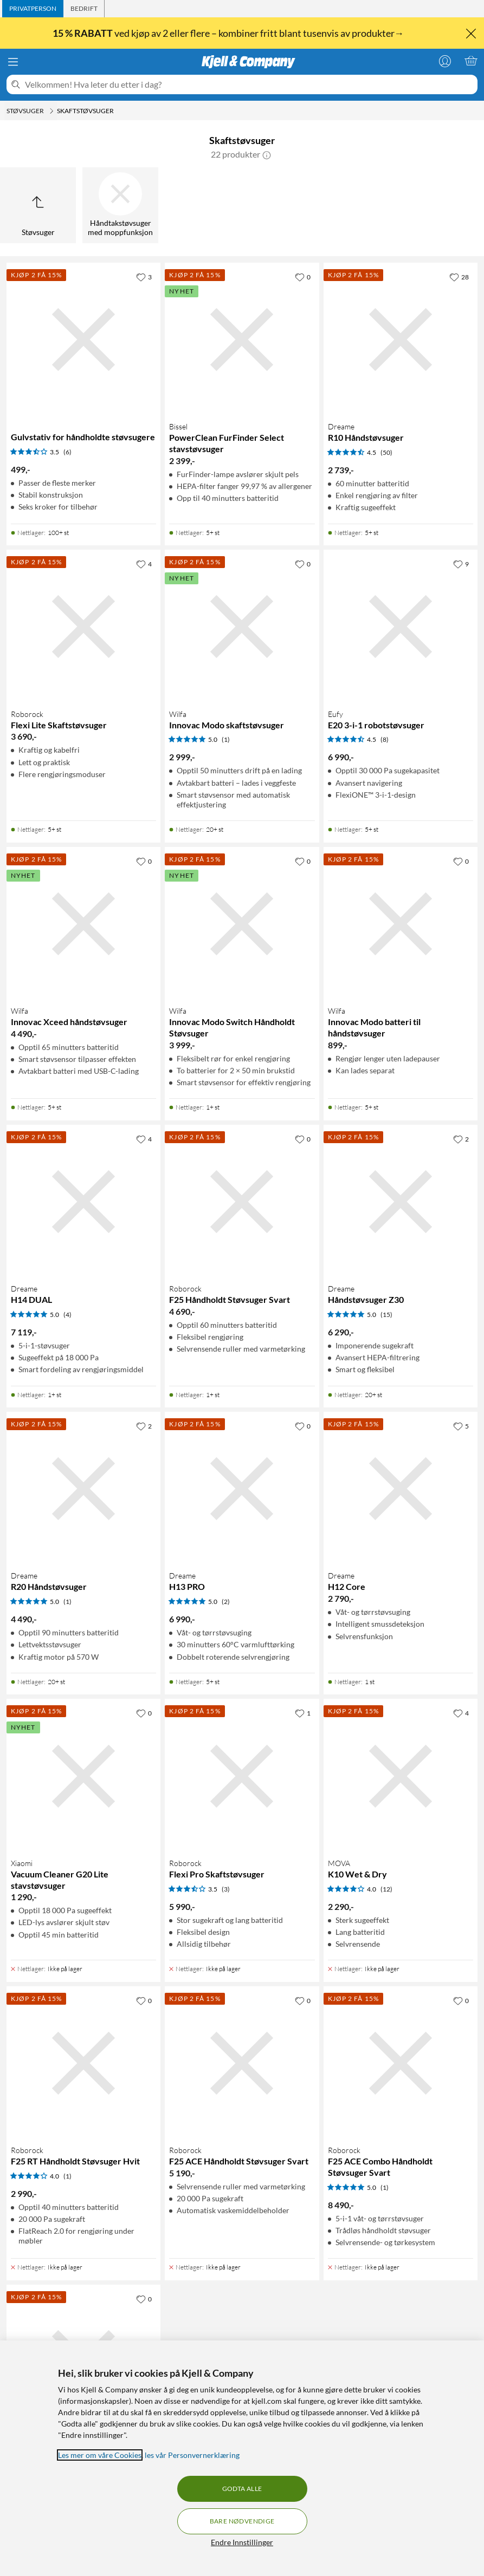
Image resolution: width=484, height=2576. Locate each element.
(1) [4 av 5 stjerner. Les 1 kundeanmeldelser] (67, 2176)
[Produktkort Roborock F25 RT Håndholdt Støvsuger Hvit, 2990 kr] (83, 2063)
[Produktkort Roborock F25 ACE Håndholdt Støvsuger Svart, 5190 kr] (242, 2063)
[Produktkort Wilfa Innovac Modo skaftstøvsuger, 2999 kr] (242, 626)
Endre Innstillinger (242, 2542)
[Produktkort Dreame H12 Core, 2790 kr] (400, 1489)
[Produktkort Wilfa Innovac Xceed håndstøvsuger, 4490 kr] (83, 924)
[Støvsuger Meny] (51, 111)
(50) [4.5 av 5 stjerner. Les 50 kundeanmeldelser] (386, 452)
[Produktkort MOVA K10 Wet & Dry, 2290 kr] (400, 1776)
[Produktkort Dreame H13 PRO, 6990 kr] (242, 1489)
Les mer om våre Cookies (99, 2455)
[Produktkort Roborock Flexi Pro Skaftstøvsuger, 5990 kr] (242, 1776)
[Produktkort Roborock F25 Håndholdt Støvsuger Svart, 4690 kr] (242, 1202)
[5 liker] (461, 1425)
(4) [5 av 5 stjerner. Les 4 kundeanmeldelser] (67, 1314)
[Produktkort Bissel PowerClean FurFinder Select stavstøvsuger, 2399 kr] (242, 339)
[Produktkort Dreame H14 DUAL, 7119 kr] (83, 1202)
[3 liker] (144, 276)
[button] (266, 154)
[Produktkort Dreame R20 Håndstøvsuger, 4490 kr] (83, 1489)
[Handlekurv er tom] (471, 61)
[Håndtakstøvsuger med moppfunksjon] (120, 205)
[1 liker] (303, 1712)
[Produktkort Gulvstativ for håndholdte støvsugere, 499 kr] (83, 339)
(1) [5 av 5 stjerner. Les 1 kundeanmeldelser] (226, 739)
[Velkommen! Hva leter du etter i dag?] (249, 84)
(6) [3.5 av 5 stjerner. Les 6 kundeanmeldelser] (67, 452)
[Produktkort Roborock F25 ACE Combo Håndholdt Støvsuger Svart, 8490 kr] (400, 2063)
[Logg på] (445, 61)
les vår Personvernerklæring (192, 2455)
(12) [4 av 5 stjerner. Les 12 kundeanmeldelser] (386, 1889)
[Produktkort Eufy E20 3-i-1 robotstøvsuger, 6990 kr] (400, 626)
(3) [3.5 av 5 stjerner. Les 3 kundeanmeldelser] (226, 1889)
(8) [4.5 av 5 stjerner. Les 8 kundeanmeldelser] (384, 739)
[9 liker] (461, 563)
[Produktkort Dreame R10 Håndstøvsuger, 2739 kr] (400, 339)
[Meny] (13, 62)
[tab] (32, 8)
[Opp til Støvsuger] (38, 205)
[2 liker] (461, 1138)
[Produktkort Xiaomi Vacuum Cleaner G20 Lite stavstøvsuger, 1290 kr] (83, 1776)
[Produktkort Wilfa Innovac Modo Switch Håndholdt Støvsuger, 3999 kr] (242, 924)
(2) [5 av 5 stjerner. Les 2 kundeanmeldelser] (226, 1601)
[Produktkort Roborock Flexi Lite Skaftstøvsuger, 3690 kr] (83, 626)
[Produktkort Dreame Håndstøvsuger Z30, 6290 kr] (400, 1202)
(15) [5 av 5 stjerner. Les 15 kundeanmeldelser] (386, 1314)
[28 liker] (459, 276)
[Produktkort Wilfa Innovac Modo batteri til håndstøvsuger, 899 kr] (400, 924)
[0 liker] (303, 276)
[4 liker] (144, 563)
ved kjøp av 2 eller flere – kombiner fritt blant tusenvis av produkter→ (229, 33)
